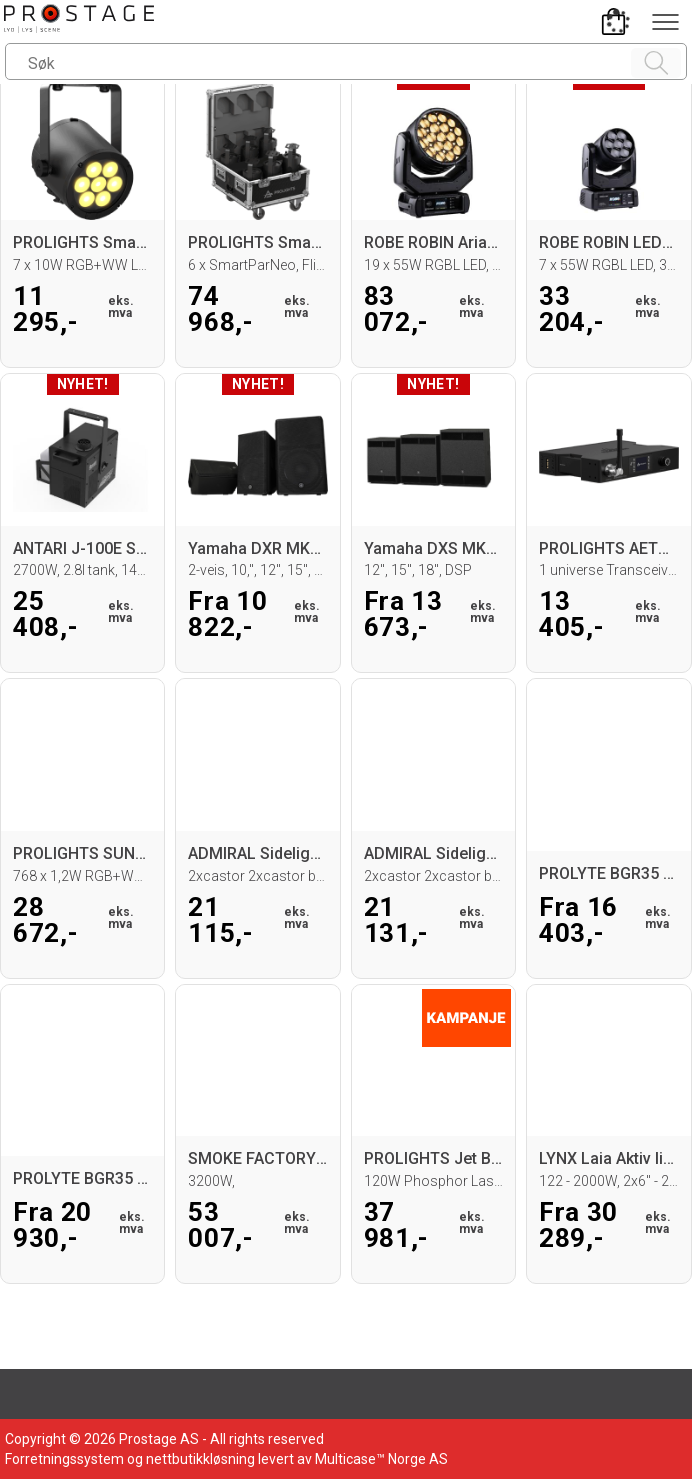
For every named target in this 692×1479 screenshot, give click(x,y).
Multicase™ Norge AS (381, 1459)
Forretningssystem (64, 1459)
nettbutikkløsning (200, 1459)
